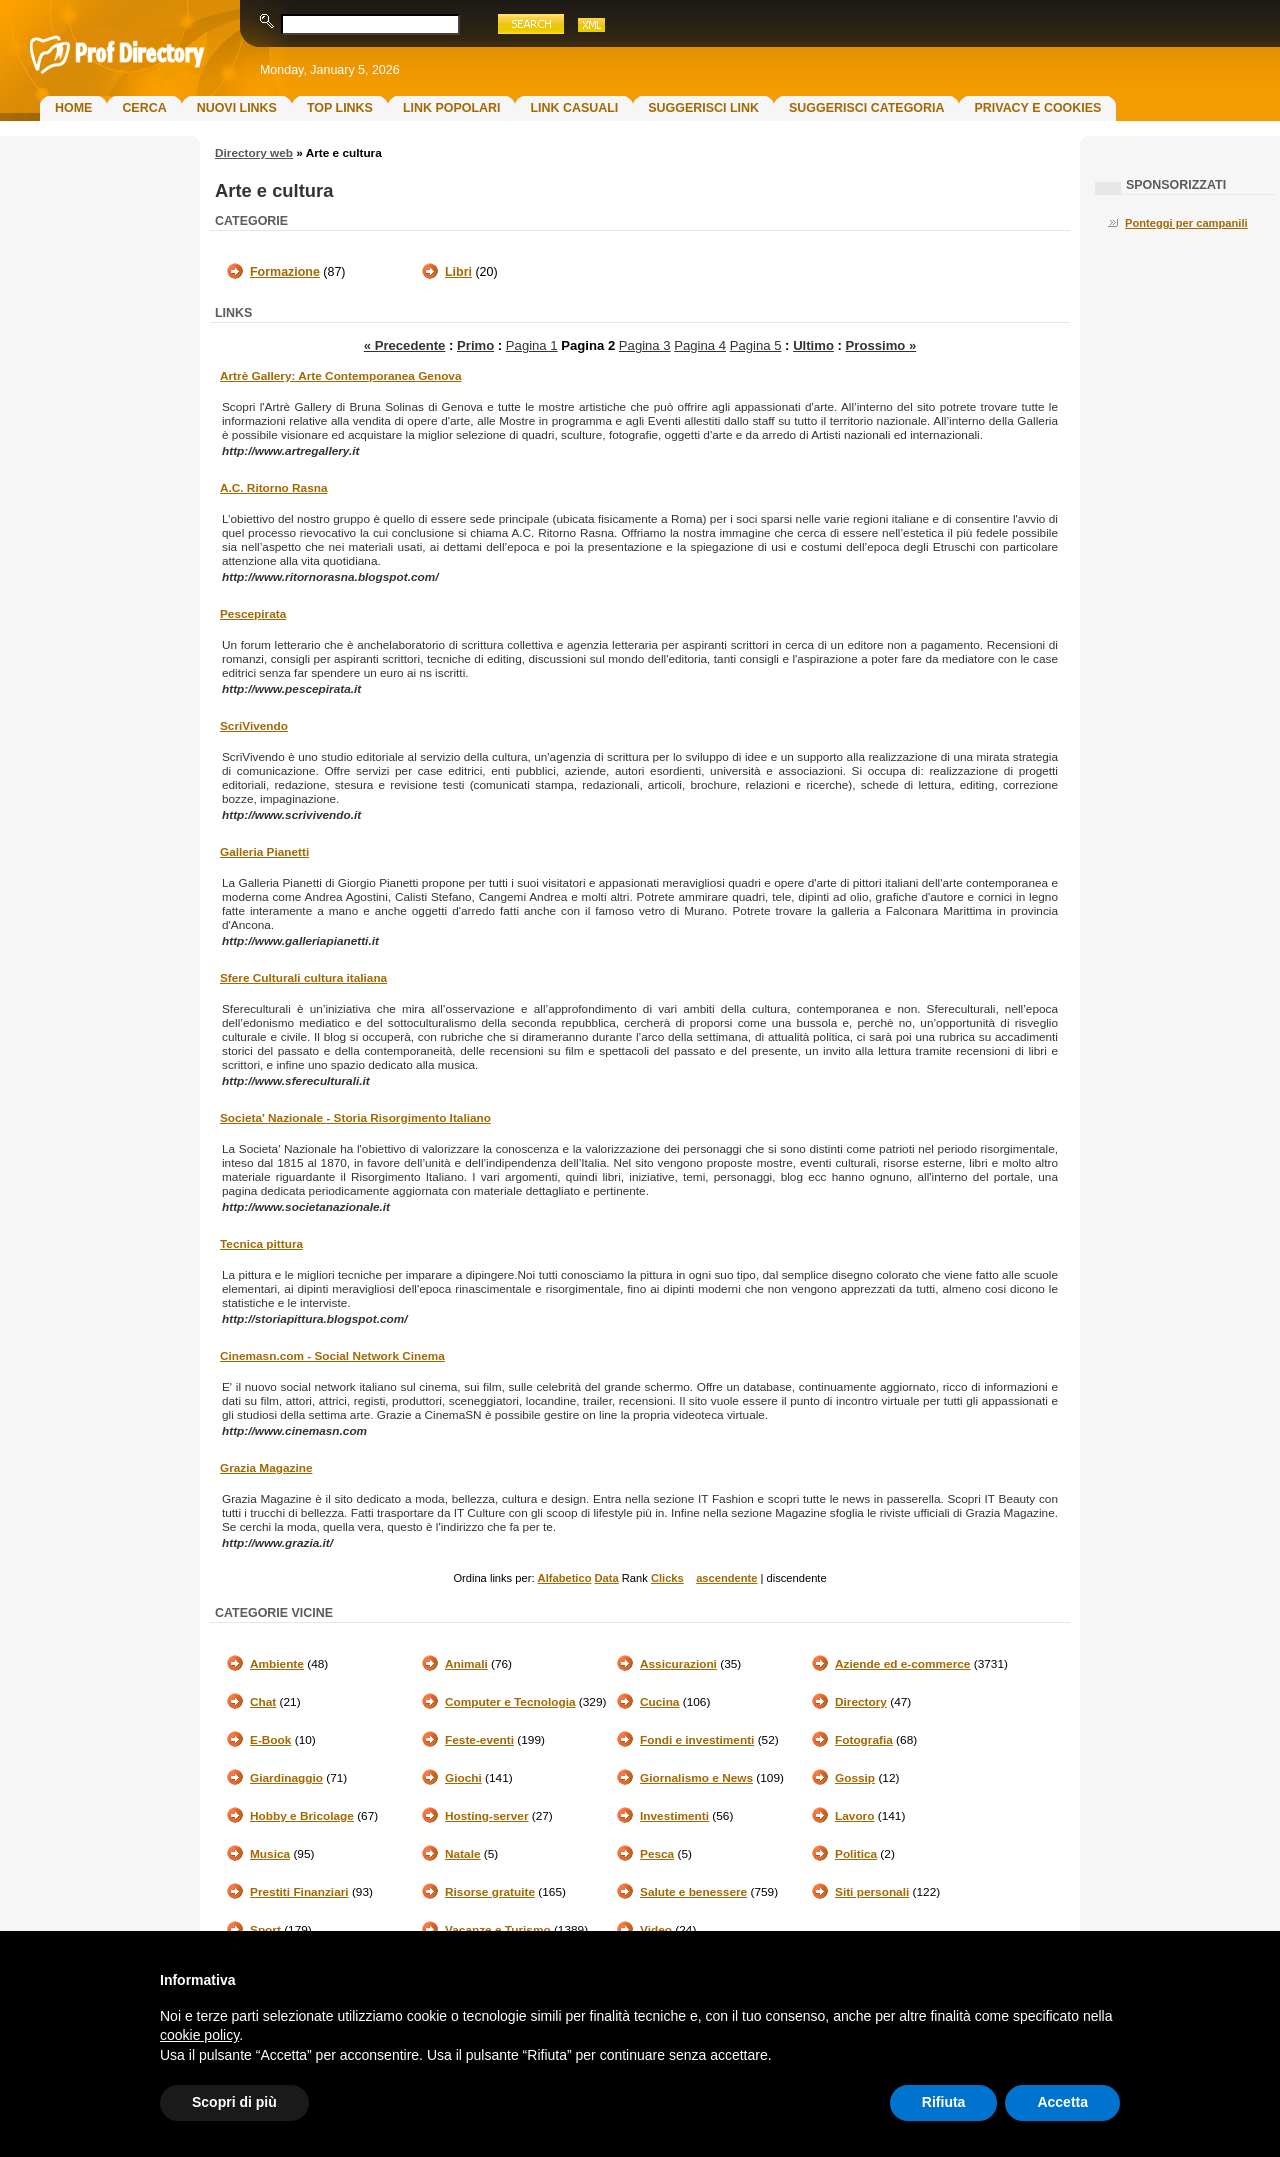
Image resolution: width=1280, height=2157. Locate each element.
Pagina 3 (645, 345)
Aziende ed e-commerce (902, 1664)
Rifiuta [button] (944, 2102)
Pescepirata (253, 614)
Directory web (254, 153)
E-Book (270, 1740)
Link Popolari (452, 108)
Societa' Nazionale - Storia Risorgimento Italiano (355, 1118)
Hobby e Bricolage (302, 1816)
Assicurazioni (678, 1664)
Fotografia (864, 1740)
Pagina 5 (756, 345)
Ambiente (277, 1664)
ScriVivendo (254, 726)
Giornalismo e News (696, 1778)
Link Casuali (574, 108)
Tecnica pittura (261, 1244)
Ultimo (813, 345)
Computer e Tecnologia (510, 1702)
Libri (458, 272)
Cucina (659, 1702)
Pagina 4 (700, 345)
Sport (265, 1930)
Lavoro (854, 1816)
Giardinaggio (286, 1778)
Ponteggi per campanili (1186, 223)
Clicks (667, 1578)
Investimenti (674, 1816)
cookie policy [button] (199, 2035)
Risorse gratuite (490, 1892)
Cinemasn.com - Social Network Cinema (332, 1356)
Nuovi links (237, 108)
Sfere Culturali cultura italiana (303, 978)
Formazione (285, 272)
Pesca (657, 1854)
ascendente (726, 1578)
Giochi (463, 1778)
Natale (463, 1854)
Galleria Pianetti (264, 852)
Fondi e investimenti (697, 1740)
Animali (466, 1664)
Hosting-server (486, 1816)
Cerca (144, 108)
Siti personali (872, 1892)
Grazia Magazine (266, 1468)
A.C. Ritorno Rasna (274, 488)
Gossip (855, 1778)
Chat (263, 1702)
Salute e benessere (693, 1892)
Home (73, 108)
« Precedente (405, 345)
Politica (856, 1854)
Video (656, 1930)
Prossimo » (881, 345)
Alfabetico (565, 1578)
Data (607, 1578)
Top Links (340, 108)
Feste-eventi (479, 1740)
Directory (861, 1702)
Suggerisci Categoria (866, 108)
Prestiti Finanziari (299, 1892)
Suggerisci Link (703, 108)
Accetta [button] (1062, 2102)
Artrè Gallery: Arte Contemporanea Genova (340, 376)
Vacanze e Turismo (498, 1930)
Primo (475, 345)
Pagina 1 (532, 345)
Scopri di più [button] (234, 2102)
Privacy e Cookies (1037, 108)
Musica (270, 1854)
